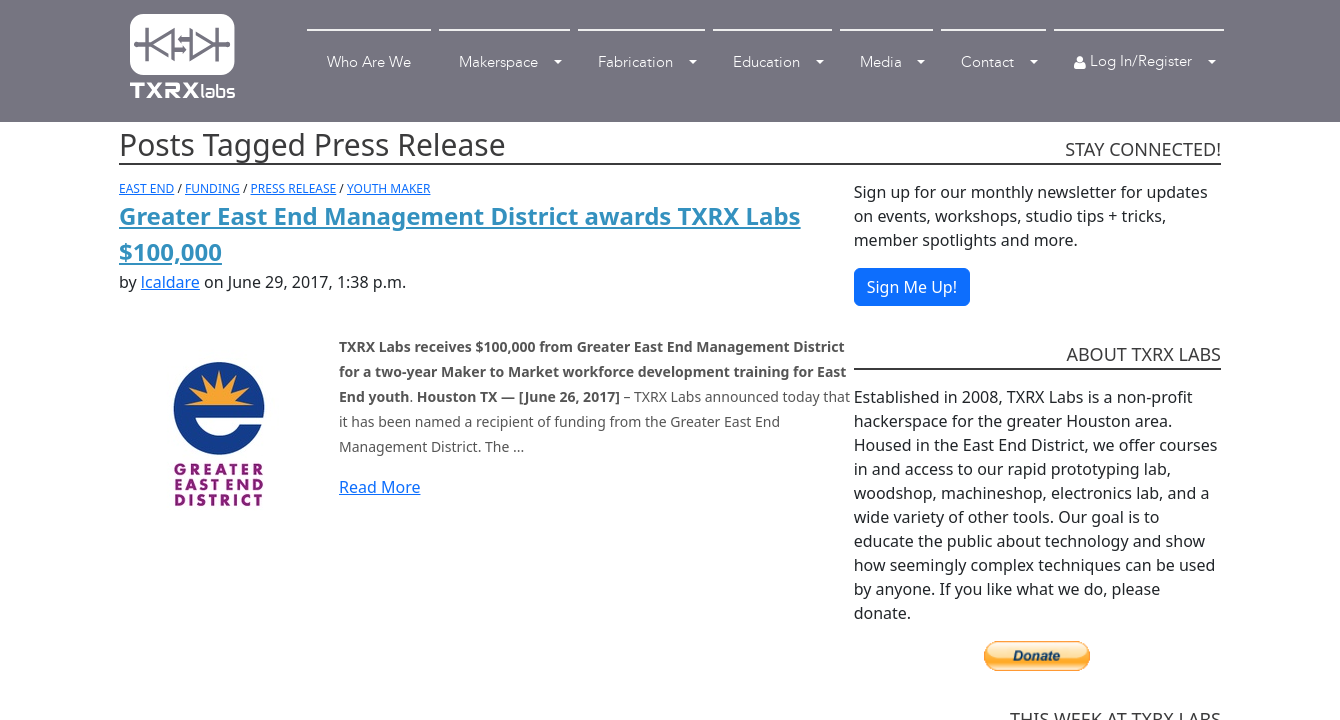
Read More (379, 487)
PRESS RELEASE (294, 188)
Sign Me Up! (912, 287)
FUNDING (212, 188)
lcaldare (170, 282)
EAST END (146, 188)
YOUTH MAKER (389, 188)
